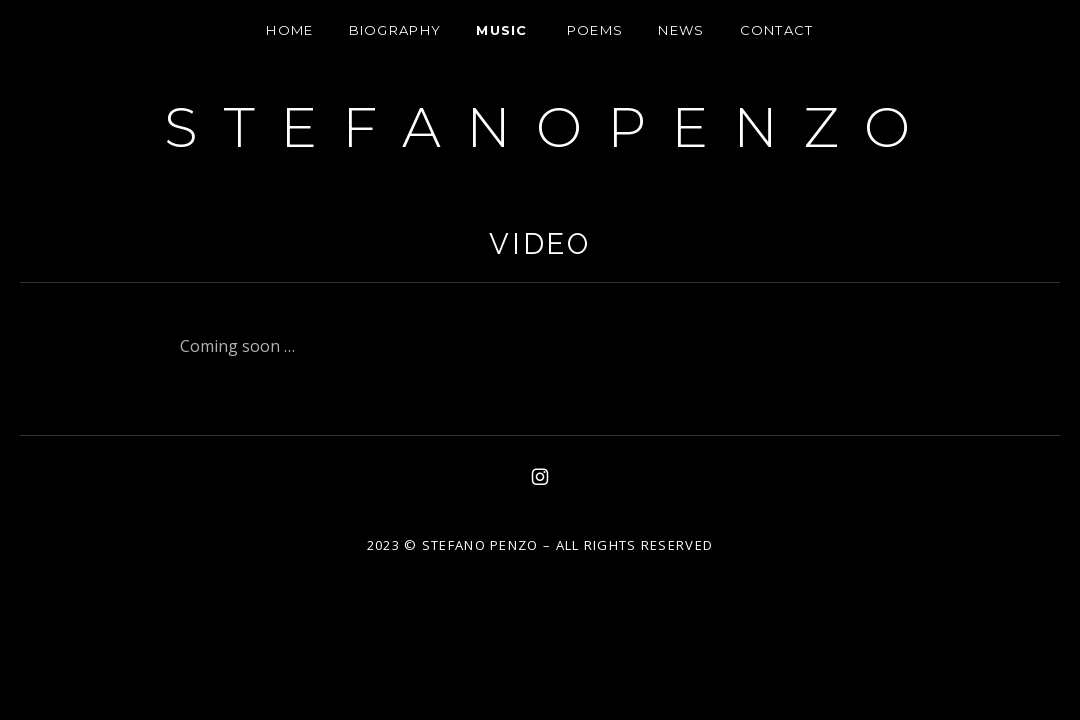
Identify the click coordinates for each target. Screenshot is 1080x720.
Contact (777, 30)
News (681, 30)
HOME (289, 30)
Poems (595, 30)
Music (502, 30)
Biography (395, 30)
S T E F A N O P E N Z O (540, 127)
